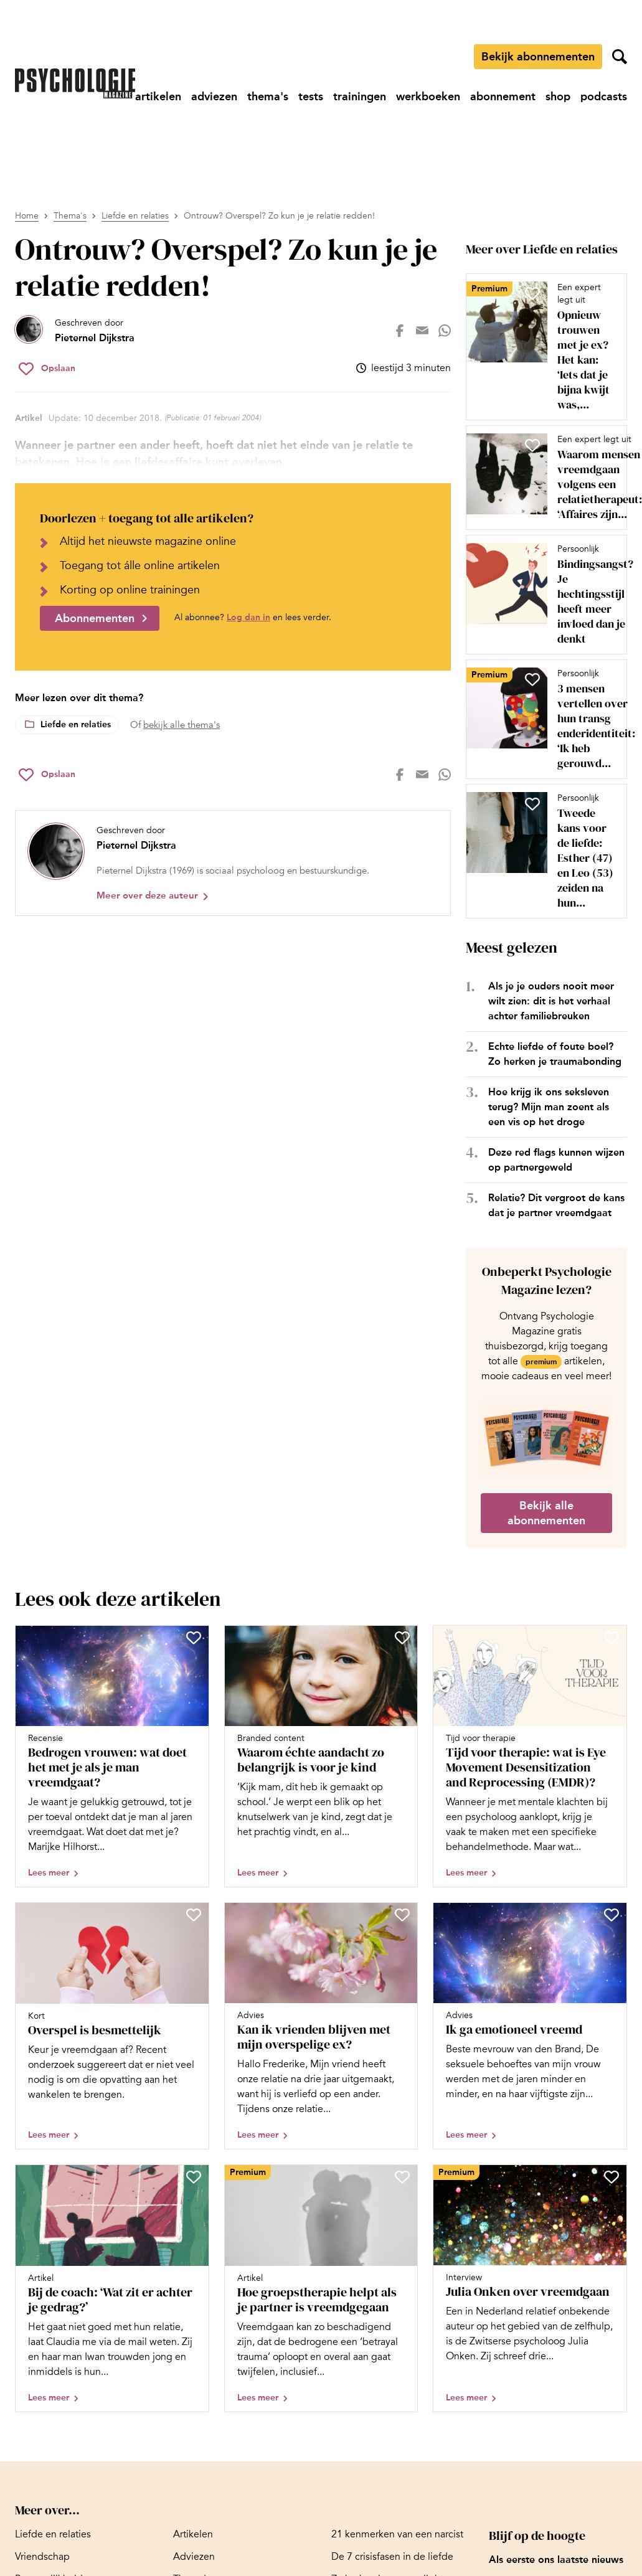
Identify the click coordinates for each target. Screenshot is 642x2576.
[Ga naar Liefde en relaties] (53, 2534)
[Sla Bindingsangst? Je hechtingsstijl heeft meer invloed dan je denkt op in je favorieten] (532, 555)
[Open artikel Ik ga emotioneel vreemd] (529, 2026)
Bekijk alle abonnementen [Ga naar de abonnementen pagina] (546, 1513)
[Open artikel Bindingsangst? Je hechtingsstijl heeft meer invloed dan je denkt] (541, 594)
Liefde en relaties (135, 215)
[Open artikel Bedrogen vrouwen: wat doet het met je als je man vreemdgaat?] (112, 1756)
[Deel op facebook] (400, 330)
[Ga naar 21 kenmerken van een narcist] (397, 2534)
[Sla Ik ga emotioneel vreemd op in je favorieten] (611, 1915)
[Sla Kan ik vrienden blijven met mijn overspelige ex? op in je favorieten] (402, 1915)
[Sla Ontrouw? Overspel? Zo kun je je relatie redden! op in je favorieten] (47, 368)
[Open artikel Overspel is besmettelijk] (112, 2026)
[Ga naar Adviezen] (194, 2556)
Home (27, 215)
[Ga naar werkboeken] (428, 96)
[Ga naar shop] (557, 96)
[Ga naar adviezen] (214, 96)
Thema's (70, 215)
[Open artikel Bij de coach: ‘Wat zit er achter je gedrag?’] (112, 2288)
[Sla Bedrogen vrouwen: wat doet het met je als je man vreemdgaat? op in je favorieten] (193, 1638)
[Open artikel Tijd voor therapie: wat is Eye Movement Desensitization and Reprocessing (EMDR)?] (529, 1756)
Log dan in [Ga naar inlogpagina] (248, 617)
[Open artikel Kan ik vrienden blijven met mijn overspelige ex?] (321, 2026)
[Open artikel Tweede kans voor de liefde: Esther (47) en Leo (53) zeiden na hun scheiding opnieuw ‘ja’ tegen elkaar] (541, 851)
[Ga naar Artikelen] (193, 2534)
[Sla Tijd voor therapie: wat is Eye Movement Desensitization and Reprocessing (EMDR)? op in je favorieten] (611, 1638)
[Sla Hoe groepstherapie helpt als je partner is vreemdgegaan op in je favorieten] (402, 2177)
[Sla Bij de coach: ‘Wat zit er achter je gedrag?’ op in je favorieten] (193, 2177)
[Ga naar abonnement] (503, 96)
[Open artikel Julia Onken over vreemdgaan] (529, 2288)
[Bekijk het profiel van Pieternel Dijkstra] (75, 331)
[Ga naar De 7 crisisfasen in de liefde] (392, 2556)
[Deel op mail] (422, 330)
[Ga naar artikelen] (158, 96)
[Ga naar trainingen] (359, 96)
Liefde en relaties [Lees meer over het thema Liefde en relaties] (75, 724)
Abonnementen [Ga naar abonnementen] (95, 618)
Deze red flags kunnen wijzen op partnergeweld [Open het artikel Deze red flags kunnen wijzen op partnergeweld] (556, 1159)
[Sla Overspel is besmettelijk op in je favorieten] (193, 1915)
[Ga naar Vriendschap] (42, 2556)
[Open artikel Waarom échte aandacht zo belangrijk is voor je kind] (321, 1756)
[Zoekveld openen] (619, 56)
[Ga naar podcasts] (603, 96)
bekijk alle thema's (181, 724)
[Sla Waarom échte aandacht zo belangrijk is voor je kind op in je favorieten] (402, 1638)
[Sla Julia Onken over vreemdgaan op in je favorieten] (611, 2177)
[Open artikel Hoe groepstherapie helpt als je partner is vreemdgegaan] (321, 2288)
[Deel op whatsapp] (444, 330)
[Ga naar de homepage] (75, 83)
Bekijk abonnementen (538, 57)
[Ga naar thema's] (267, 96)
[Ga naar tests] (310, 96)
